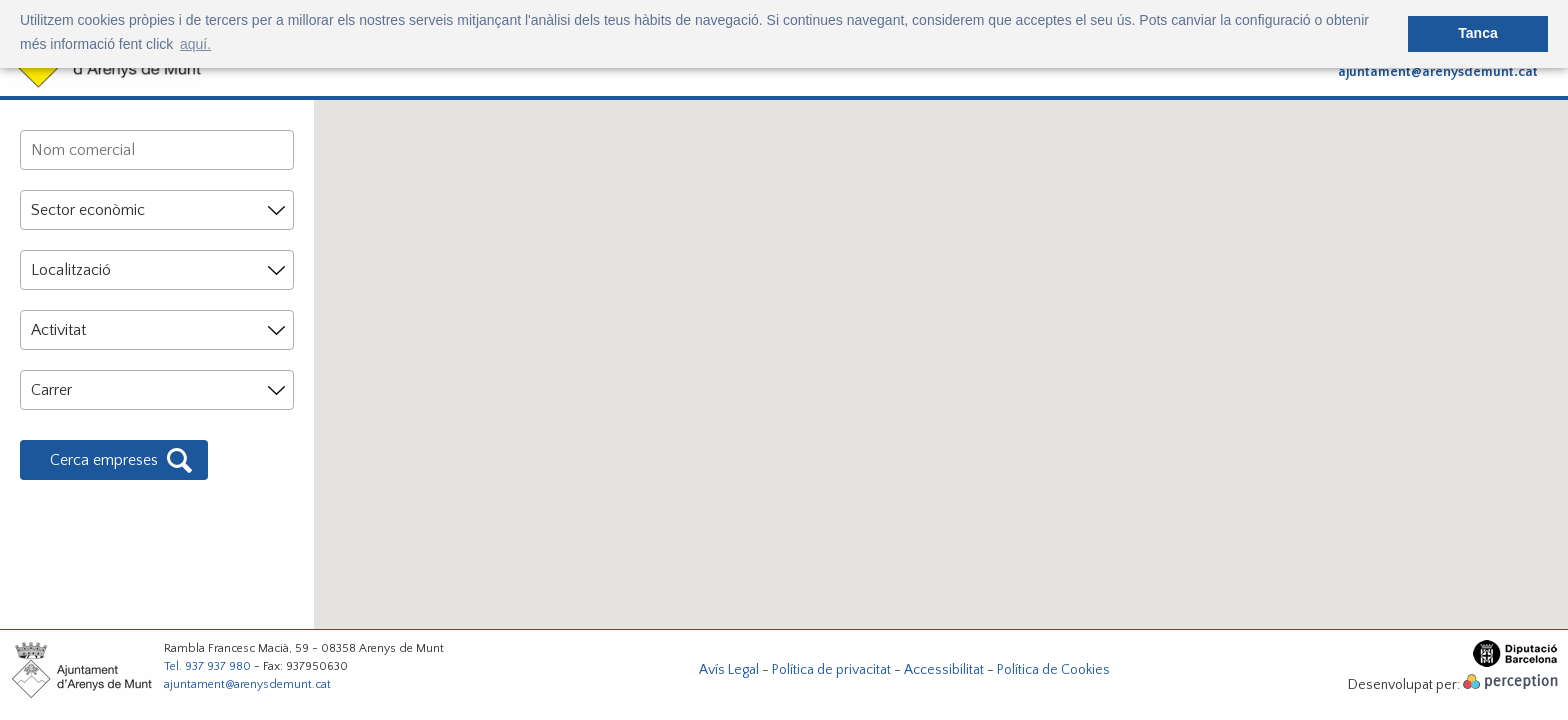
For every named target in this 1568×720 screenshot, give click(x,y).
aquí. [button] (195, 44)
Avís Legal (729, 670)
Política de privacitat (831, 670)
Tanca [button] (1477, 33)
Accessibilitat (944, 670)
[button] (722, 347)
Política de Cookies (1053, 670)
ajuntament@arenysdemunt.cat (1438, 72)
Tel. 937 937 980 (207, 666)
